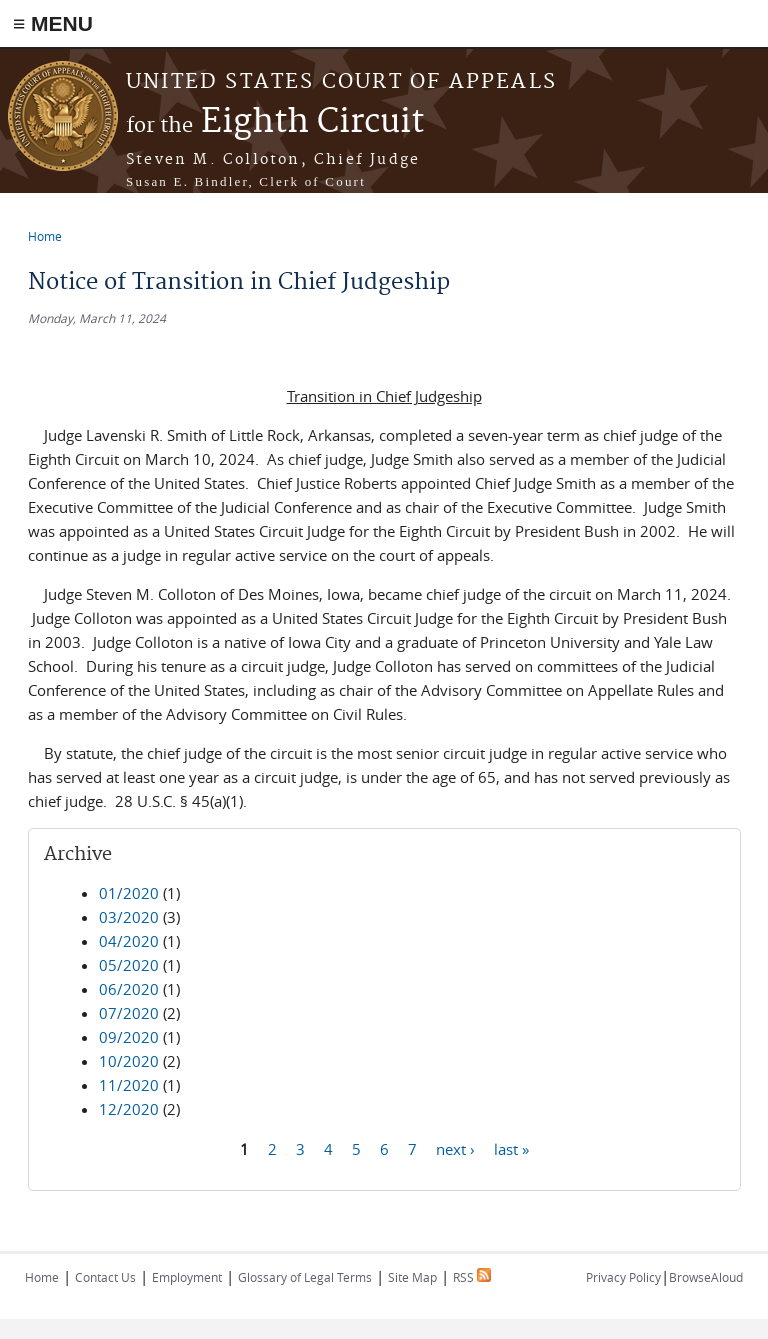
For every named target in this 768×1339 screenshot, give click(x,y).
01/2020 (129, 893)
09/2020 (129, 1037)
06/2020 (129, 989)
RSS (472, 1277)
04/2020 (129, 941)
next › (455, 1148)
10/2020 (129, 1061)
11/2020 (129, 1085)
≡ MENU (53, 23)
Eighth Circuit (275, 122)
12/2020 (129, 1109)
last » (511, 1148)
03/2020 (129, 917)
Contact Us (105, 1277)
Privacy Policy (623, 1277)
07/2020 (129, 1013)
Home (45, 236)
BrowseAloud (706, 1277)
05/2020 (129, 965)
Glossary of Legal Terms (305, 1277)
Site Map (412, 1277)
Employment (187, 1277)
